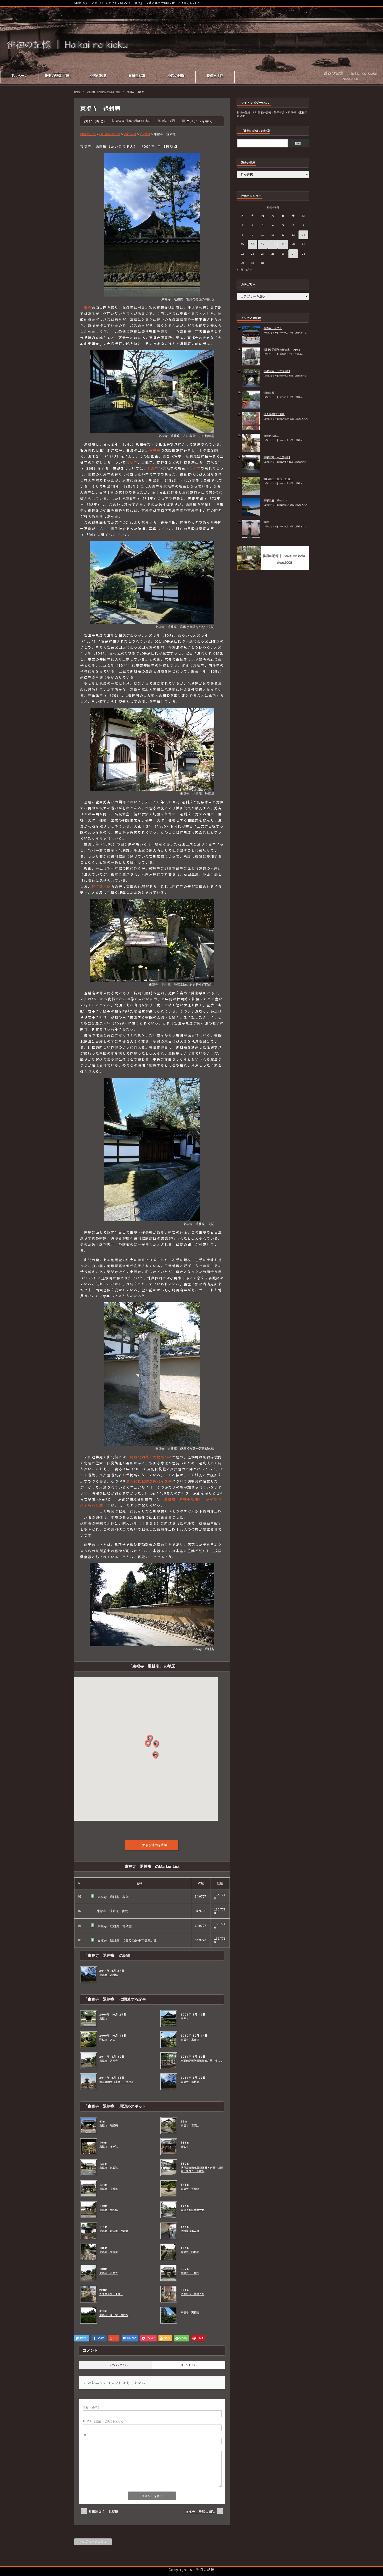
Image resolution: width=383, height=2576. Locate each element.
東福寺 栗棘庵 (108, 2210)
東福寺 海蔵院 (108, 2167)
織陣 (266, 522)
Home (77, 92)
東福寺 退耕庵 (108, 1975)
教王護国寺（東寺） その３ (116, 2081)
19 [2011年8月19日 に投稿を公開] (283, 244)
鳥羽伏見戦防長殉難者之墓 (149, 1481)
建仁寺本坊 (101, 886)
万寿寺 (153, 468)
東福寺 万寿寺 (108, 2060)
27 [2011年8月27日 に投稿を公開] (293, 253)
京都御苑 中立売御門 (277, 457)
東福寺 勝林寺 (190, 2252)
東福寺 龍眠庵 (108, 2125)
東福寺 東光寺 (190, 2039)
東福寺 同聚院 (108, 2188)
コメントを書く (199, 121)
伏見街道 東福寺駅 (192, 2294)
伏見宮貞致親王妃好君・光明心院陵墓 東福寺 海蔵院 (202, 2169)
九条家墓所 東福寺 (111, 2294)
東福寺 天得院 (190, 2312)
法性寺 (185, 2146)
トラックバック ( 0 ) (116, 2364)
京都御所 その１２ (275, 500)
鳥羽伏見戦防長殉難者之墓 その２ (202, 2060)
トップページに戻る (93, 2541)
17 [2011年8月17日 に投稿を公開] (262, 244)
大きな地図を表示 (154, 1845)
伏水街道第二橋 (190, 2231)
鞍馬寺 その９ (273, 328)
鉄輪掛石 (269, 392)
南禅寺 (155, 450)
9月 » (248, 269)
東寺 (88, 307)
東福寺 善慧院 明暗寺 (113, 2231)
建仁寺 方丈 (107, 2039)
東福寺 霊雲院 (190, 2188)
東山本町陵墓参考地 (192, 2210)
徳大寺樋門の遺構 (274, 414)
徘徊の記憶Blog (105, 92)
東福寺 (132, 462)
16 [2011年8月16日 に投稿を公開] (252, 244)
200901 (91, 92)
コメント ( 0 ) (188, 2364)
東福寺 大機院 (108, 2252)
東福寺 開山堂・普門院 (113, 2315)
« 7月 (240, 269)
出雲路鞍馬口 (271, 435)
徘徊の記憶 (205, 2569)
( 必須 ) (91, 2407)
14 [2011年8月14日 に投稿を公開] (303, 234)
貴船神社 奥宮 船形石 (278, 478)
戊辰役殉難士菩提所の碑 (151, 1457)
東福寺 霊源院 (190, 2125)
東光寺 (195, 468)
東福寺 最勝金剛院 (200, 2512)
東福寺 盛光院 (108, 2146)
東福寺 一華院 (190, 2273)
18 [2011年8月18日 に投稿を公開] (272, 244)
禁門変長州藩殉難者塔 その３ (282, 349)
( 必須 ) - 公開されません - (104, 2421)
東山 (118, 92)
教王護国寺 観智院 (104, 2511)
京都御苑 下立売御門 (277, 371)
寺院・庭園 (168, 120)
